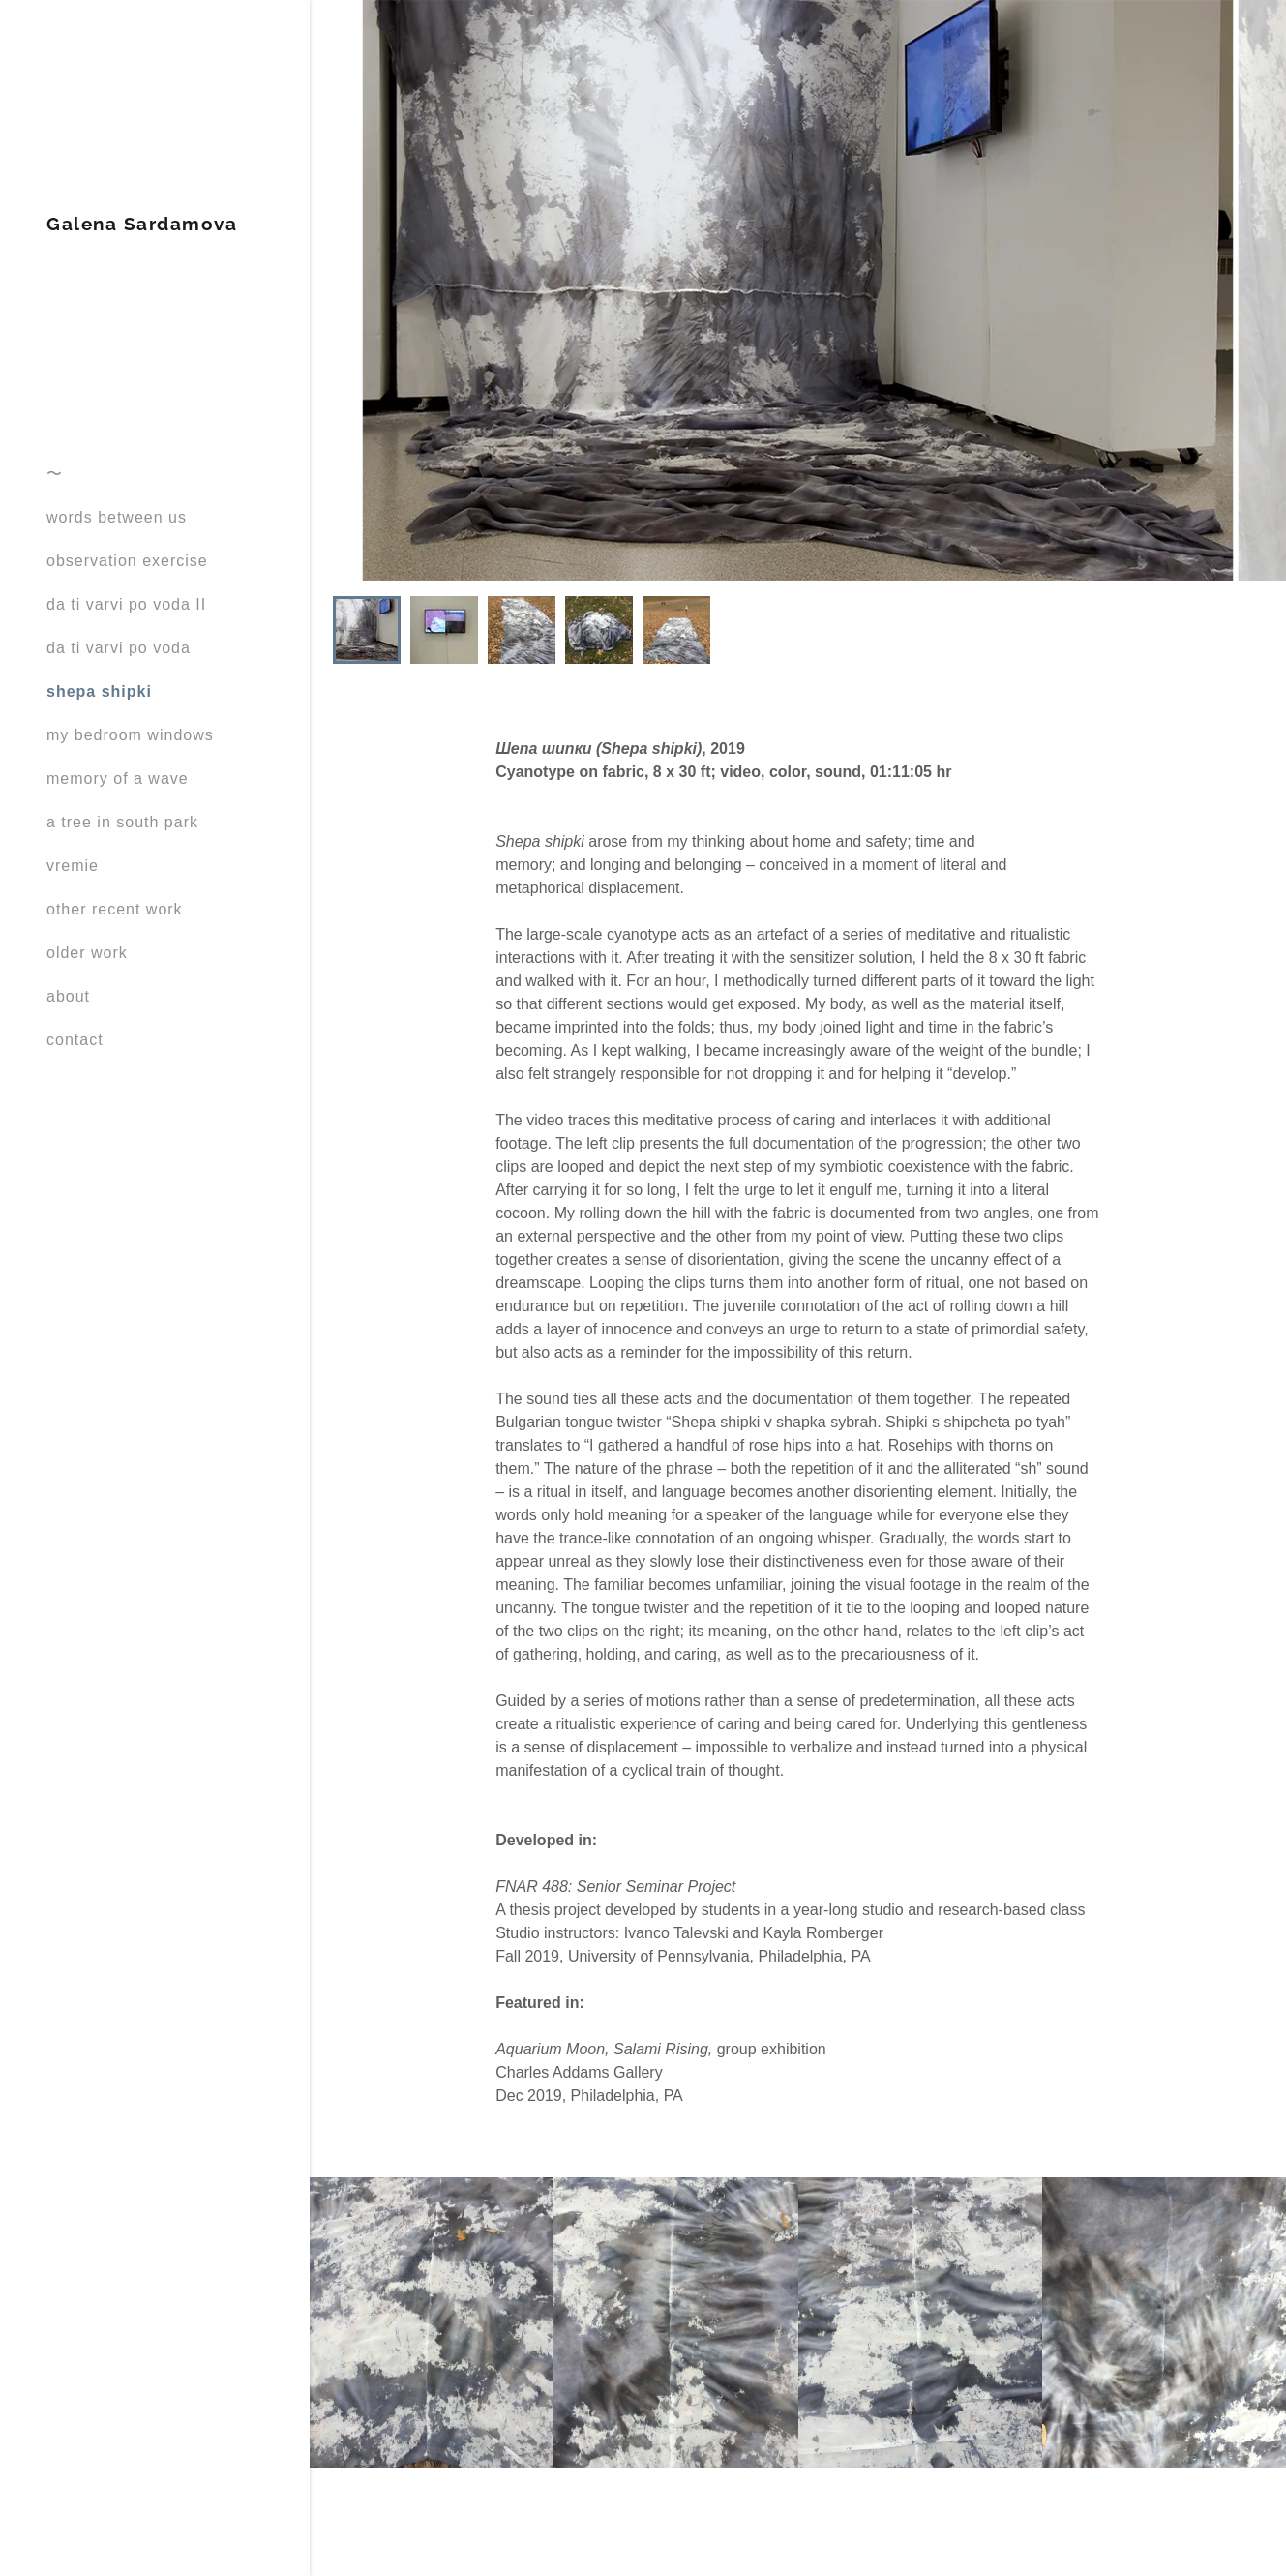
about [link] (68, 996)
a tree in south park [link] (122, 822)
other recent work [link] (114, 909)
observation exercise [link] (127, 561)
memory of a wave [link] (117, 778)
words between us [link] (116, 517)
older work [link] (87, 952)
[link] (141, 225)
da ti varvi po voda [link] (118, 648)
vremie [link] (72, 865)
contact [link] (75, 1040)
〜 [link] (54, 473)
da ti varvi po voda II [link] (126, 604)
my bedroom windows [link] (130, 735)
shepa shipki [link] (99, 691)
